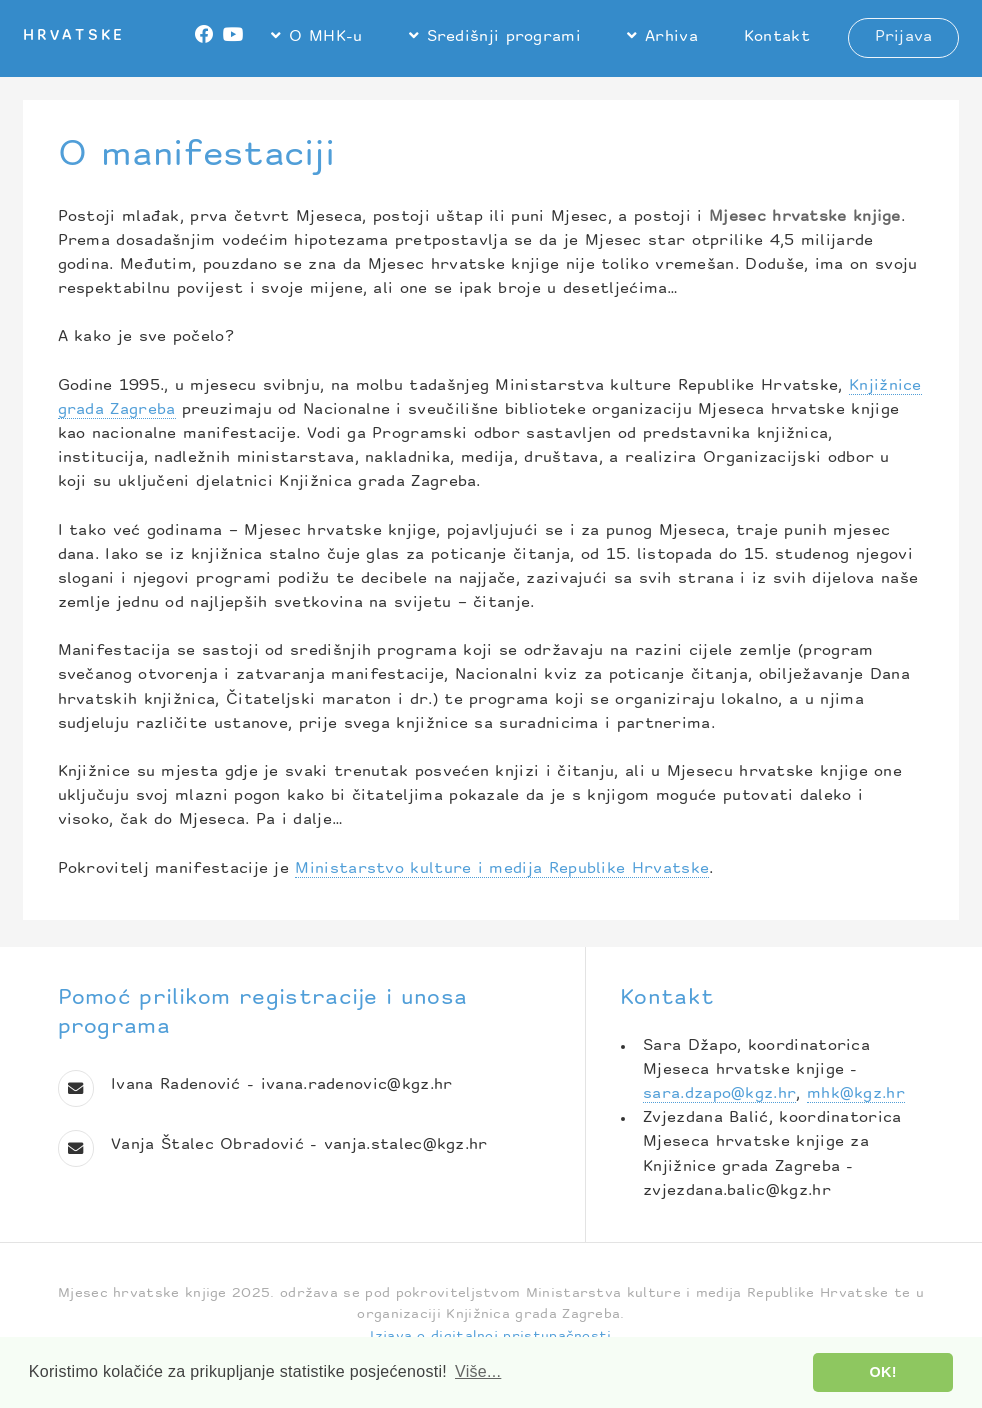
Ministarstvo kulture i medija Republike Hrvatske (502, 869)
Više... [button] (478, 1371)
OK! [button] (883, 1372)
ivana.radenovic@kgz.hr (357, 1085)
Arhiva (671, 37)
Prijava (904, 37)
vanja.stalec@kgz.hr (406, 1145)
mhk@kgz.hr (856, 1094)
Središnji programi (504, 37)
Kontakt (777, 37)
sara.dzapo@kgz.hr (719, 1094)
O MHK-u (325, 37)
